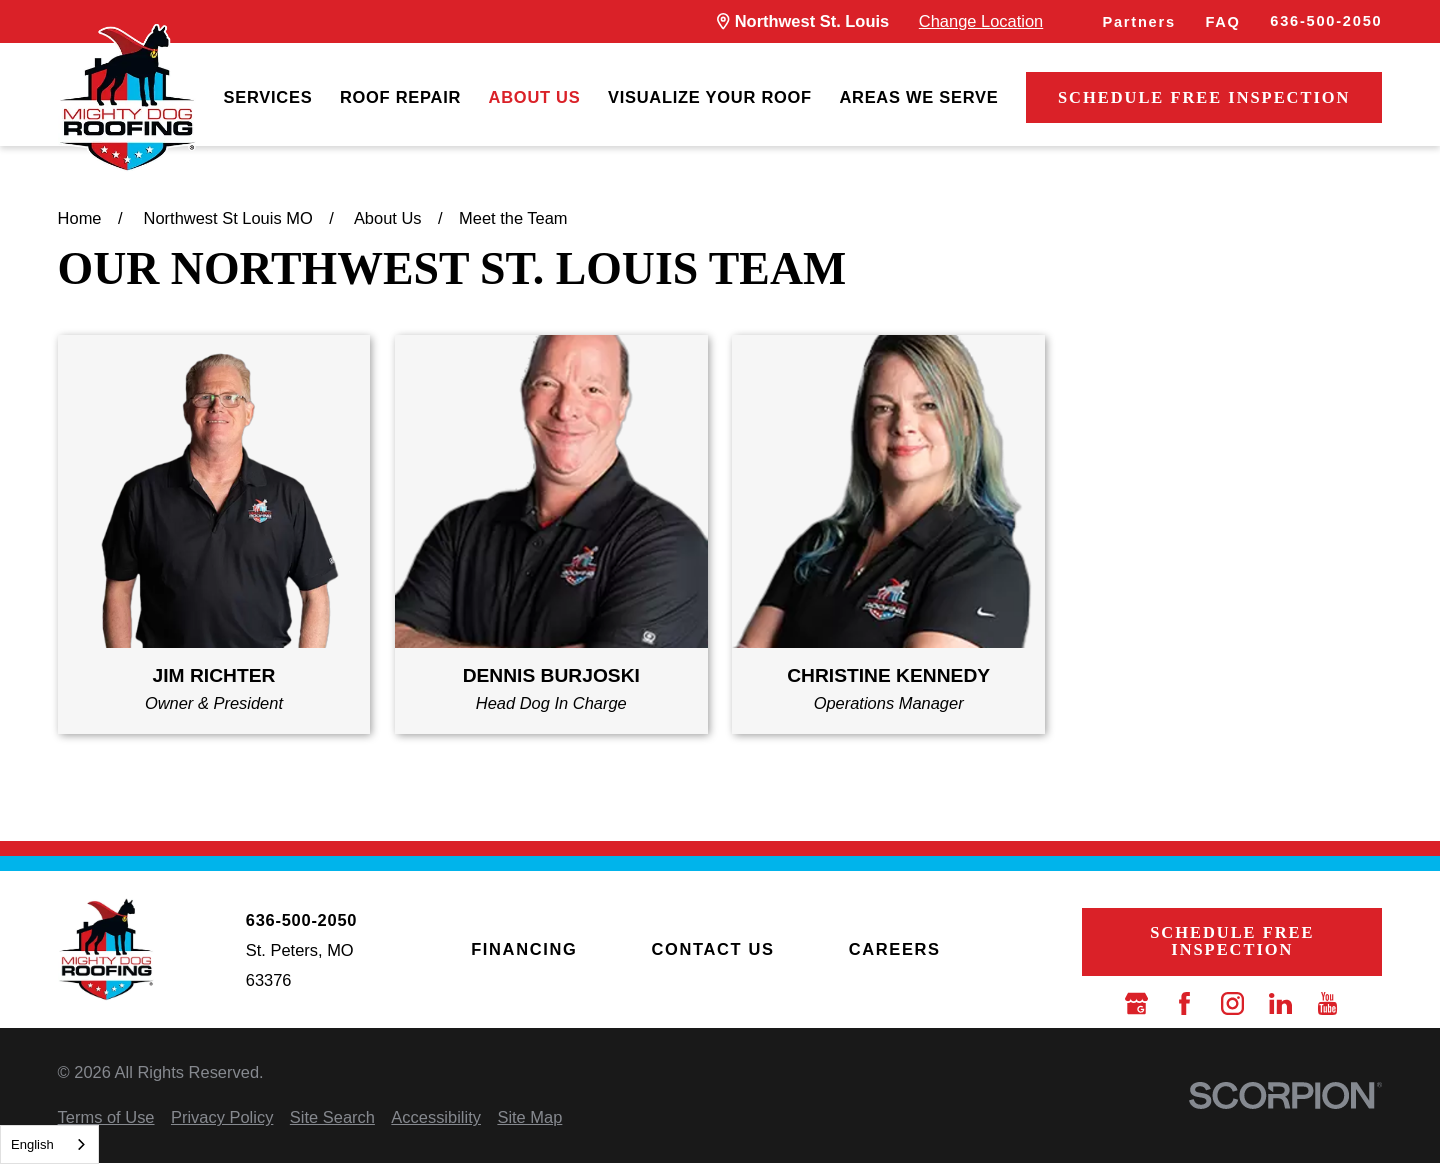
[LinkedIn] (1280, 1003)
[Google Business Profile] (1136, 1003)
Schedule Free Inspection (1204, 97)
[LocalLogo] (127, 98)
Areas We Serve (918, 97)
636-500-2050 (1326, 21)
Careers (895, 949)
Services (268, 97)
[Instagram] (1232, 1003)
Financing (524, 949)
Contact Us (712, 949)
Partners (1138, 22)
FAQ (1222, 22)
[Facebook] (1184, 1003)
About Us (535, 97)
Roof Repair (400, 97)
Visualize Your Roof (710, 97)
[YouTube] (1327, 1003)
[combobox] (49, 1144)
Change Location (981, 21)
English (32, 1144)
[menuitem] (268, 98)
